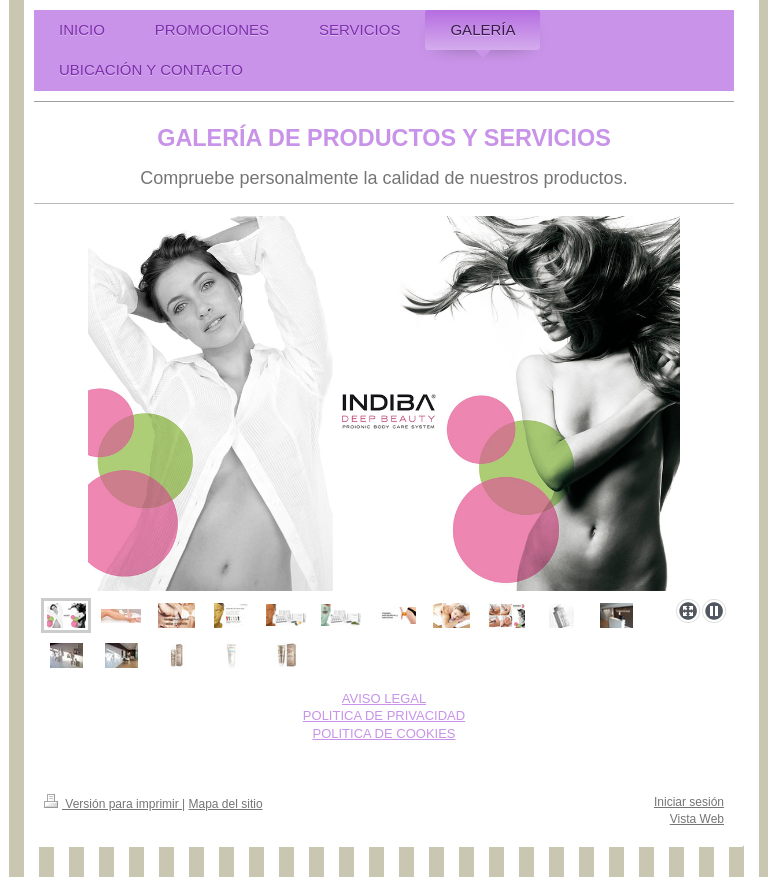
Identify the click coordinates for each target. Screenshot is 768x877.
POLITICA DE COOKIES (383, 733)
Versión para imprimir (113, 804)
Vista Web (697, 819)
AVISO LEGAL (384, 698)
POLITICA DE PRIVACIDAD (384, 715)
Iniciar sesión (689, 802)
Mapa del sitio (226, 804)
